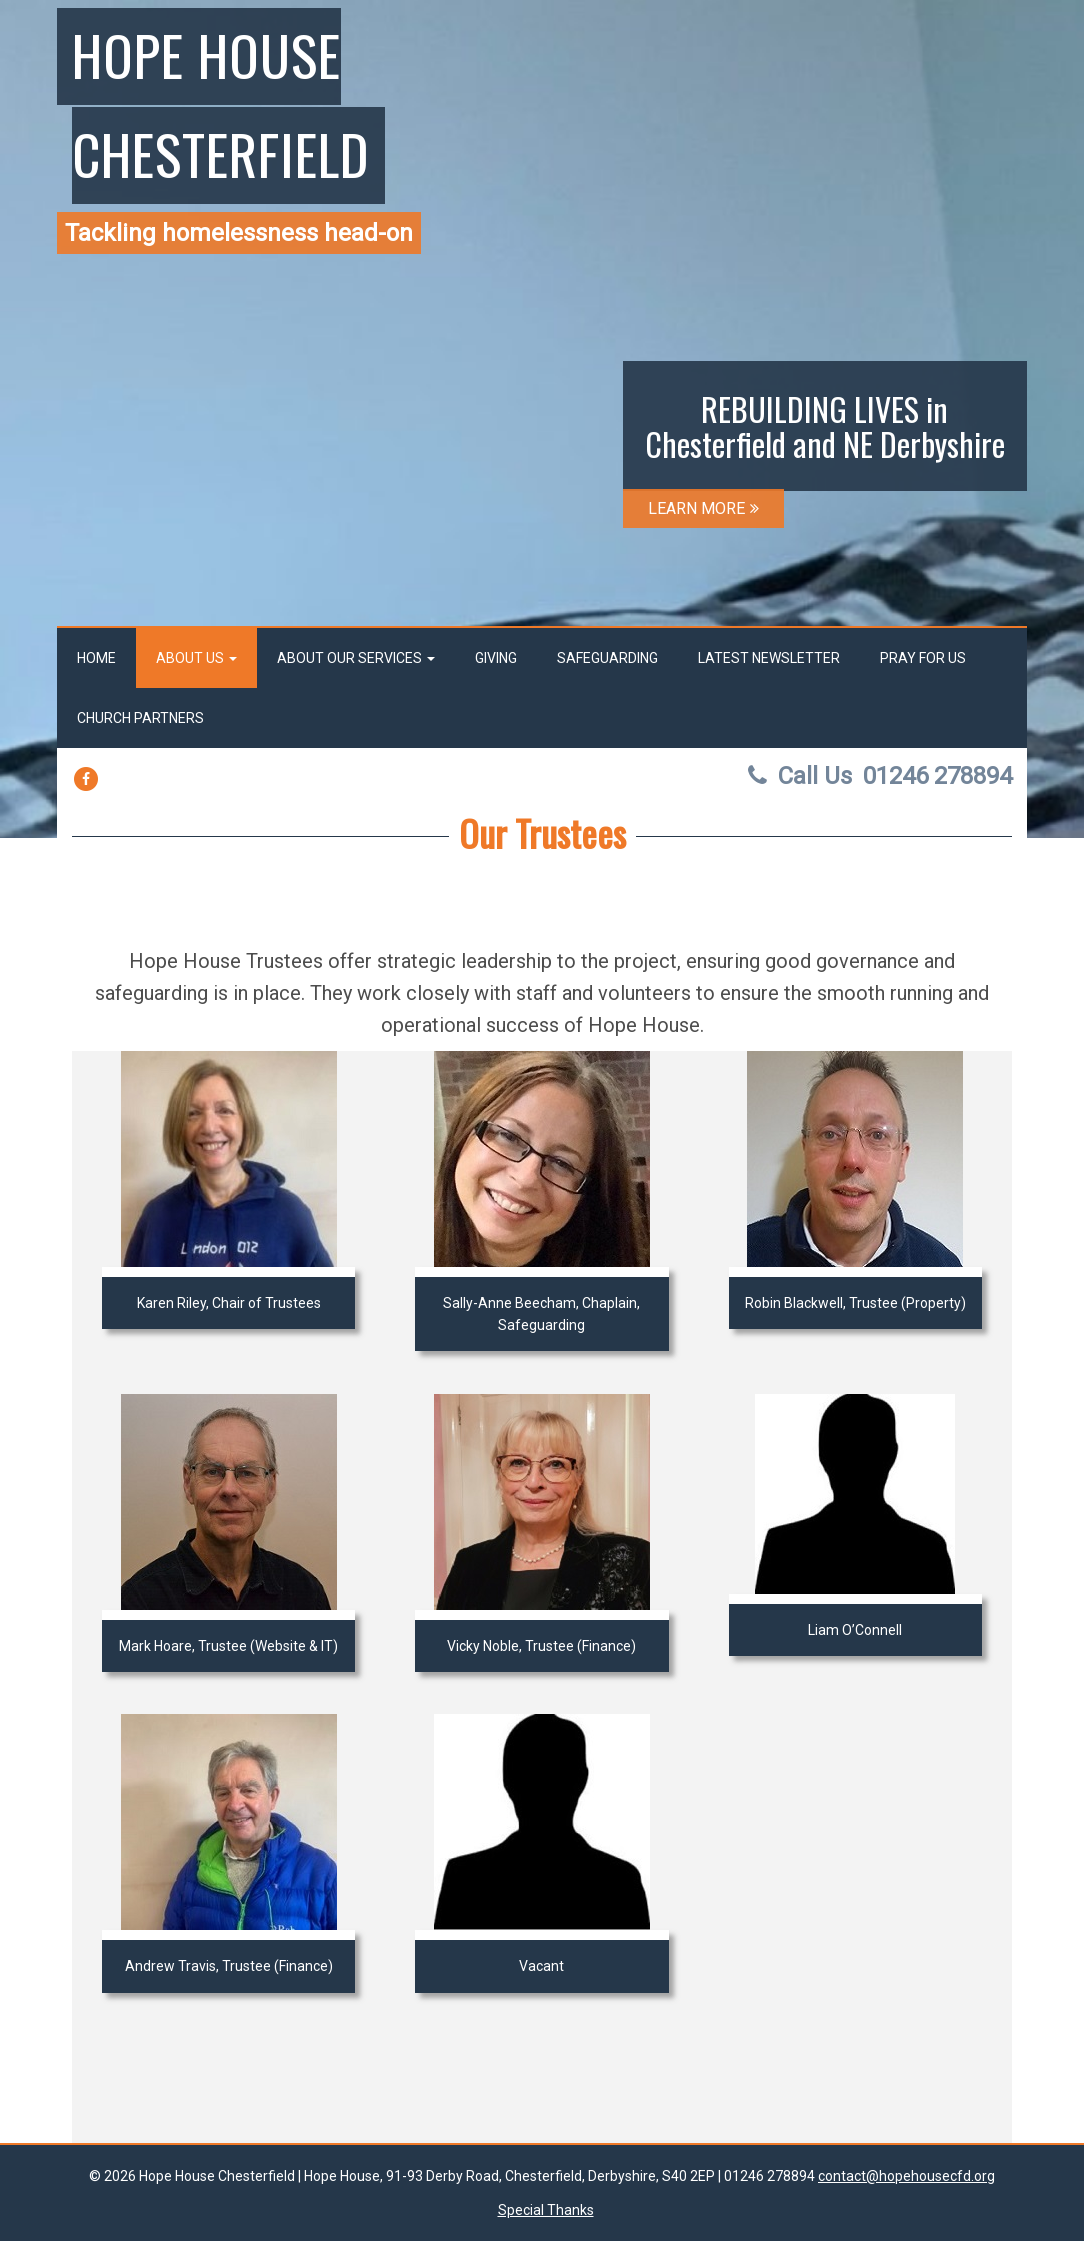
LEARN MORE (703, 508)
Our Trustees (542, 832)
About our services (356, 658)
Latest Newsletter (769, 658)
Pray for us (923, 658)
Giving (496, 658)
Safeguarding (607, 658)
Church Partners (140, 718)
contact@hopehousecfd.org (906, 2176)
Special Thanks (546, 2210)
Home (96, 658)
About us (196, 658)
